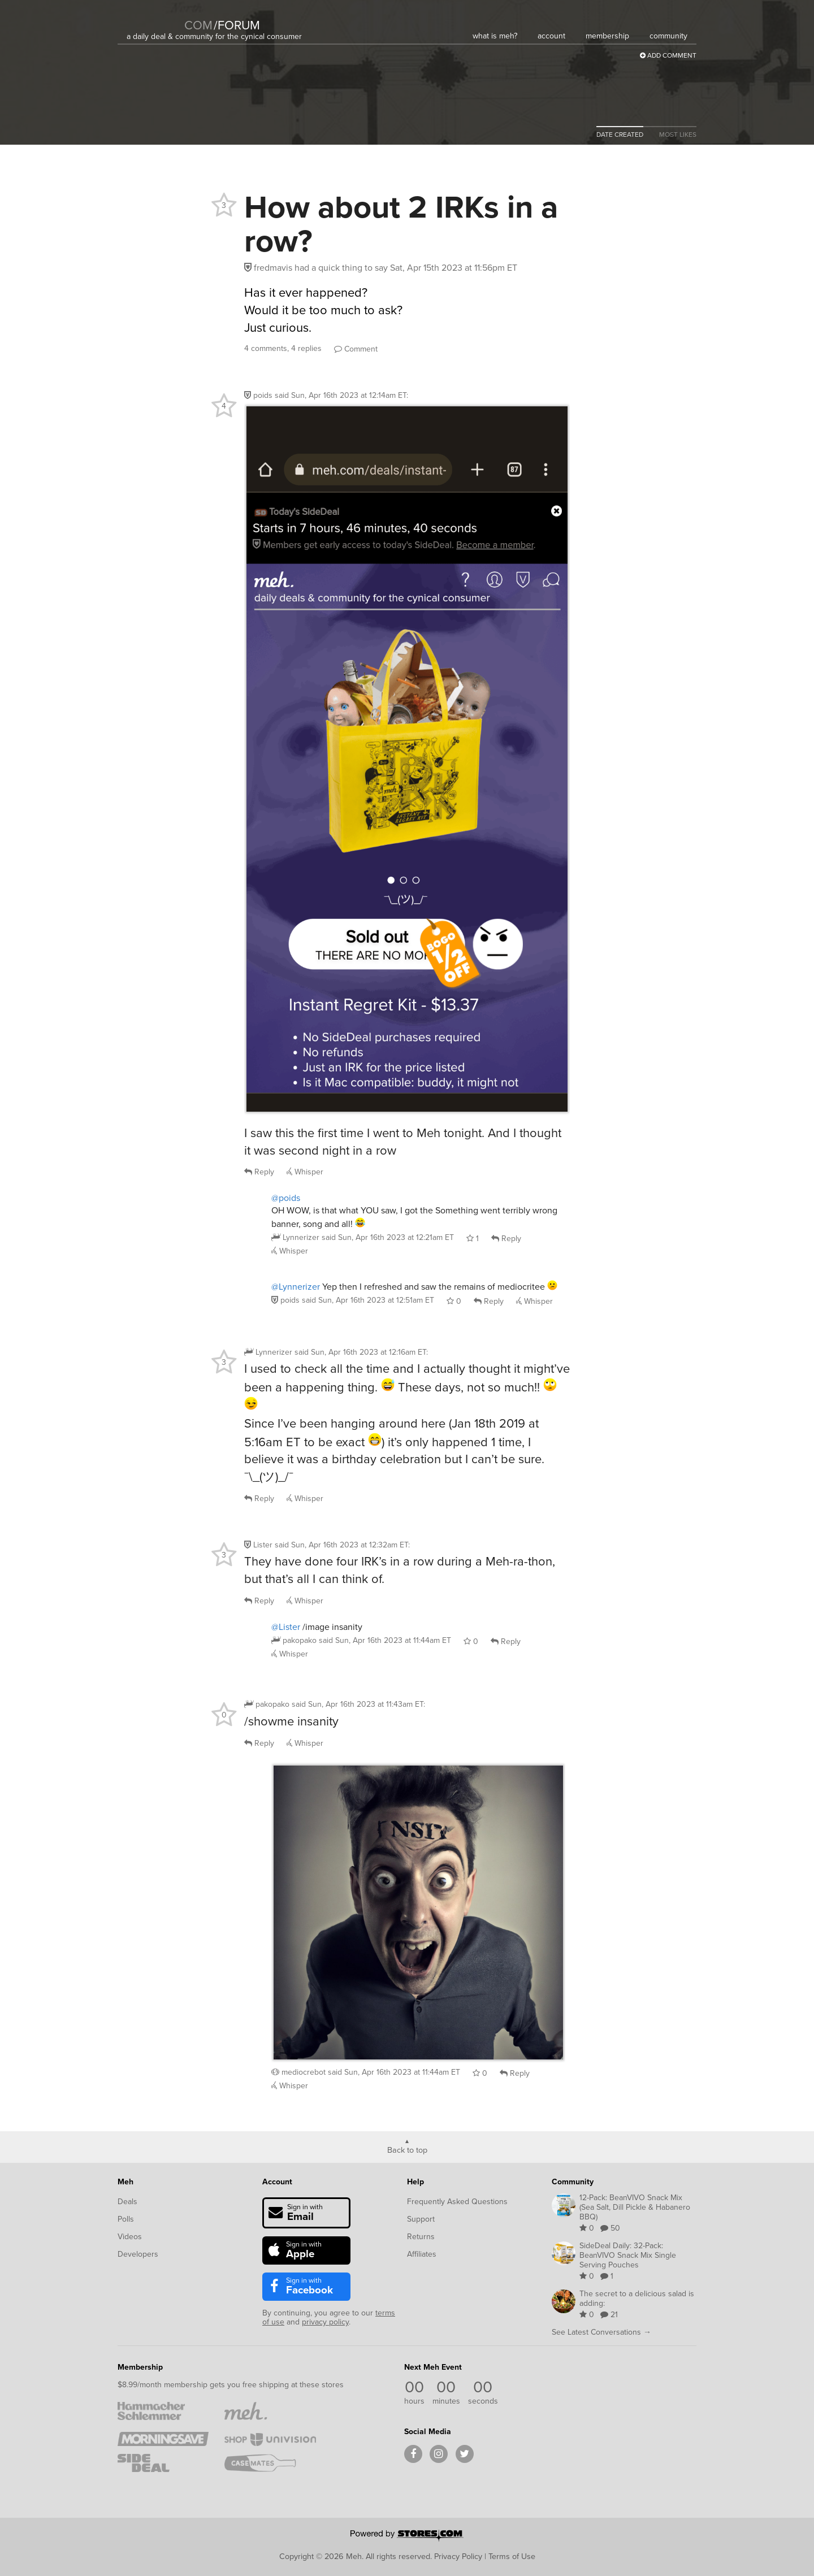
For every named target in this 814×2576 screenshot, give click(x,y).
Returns (421, 2237)
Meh (125, 2182)
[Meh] (155, 17)
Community (573, 2182)
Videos (130, 2237)
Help (415, 2182)
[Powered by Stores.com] (407, 2536)
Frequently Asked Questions (457, 2202)
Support (421, 2219)
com (198, 25)
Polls (126, 2219)
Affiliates (421, 2254)
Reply (259, 1172)
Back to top (407, 2149)
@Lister (285, 1626)
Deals (127, 2202)
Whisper (305, 1172)
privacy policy (325, 2322)
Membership (140, 2367)
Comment (356, 349)
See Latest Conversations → (601, 2332)
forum (237, 25)
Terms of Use (511, 2556)
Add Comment (668, 55)
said (388, 1237)
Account (277, 2182)
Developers (138, 2254)
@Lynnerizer (295, 1286)
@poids (285, 1197)
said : (341, 395)
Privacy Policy (458, 2556)
